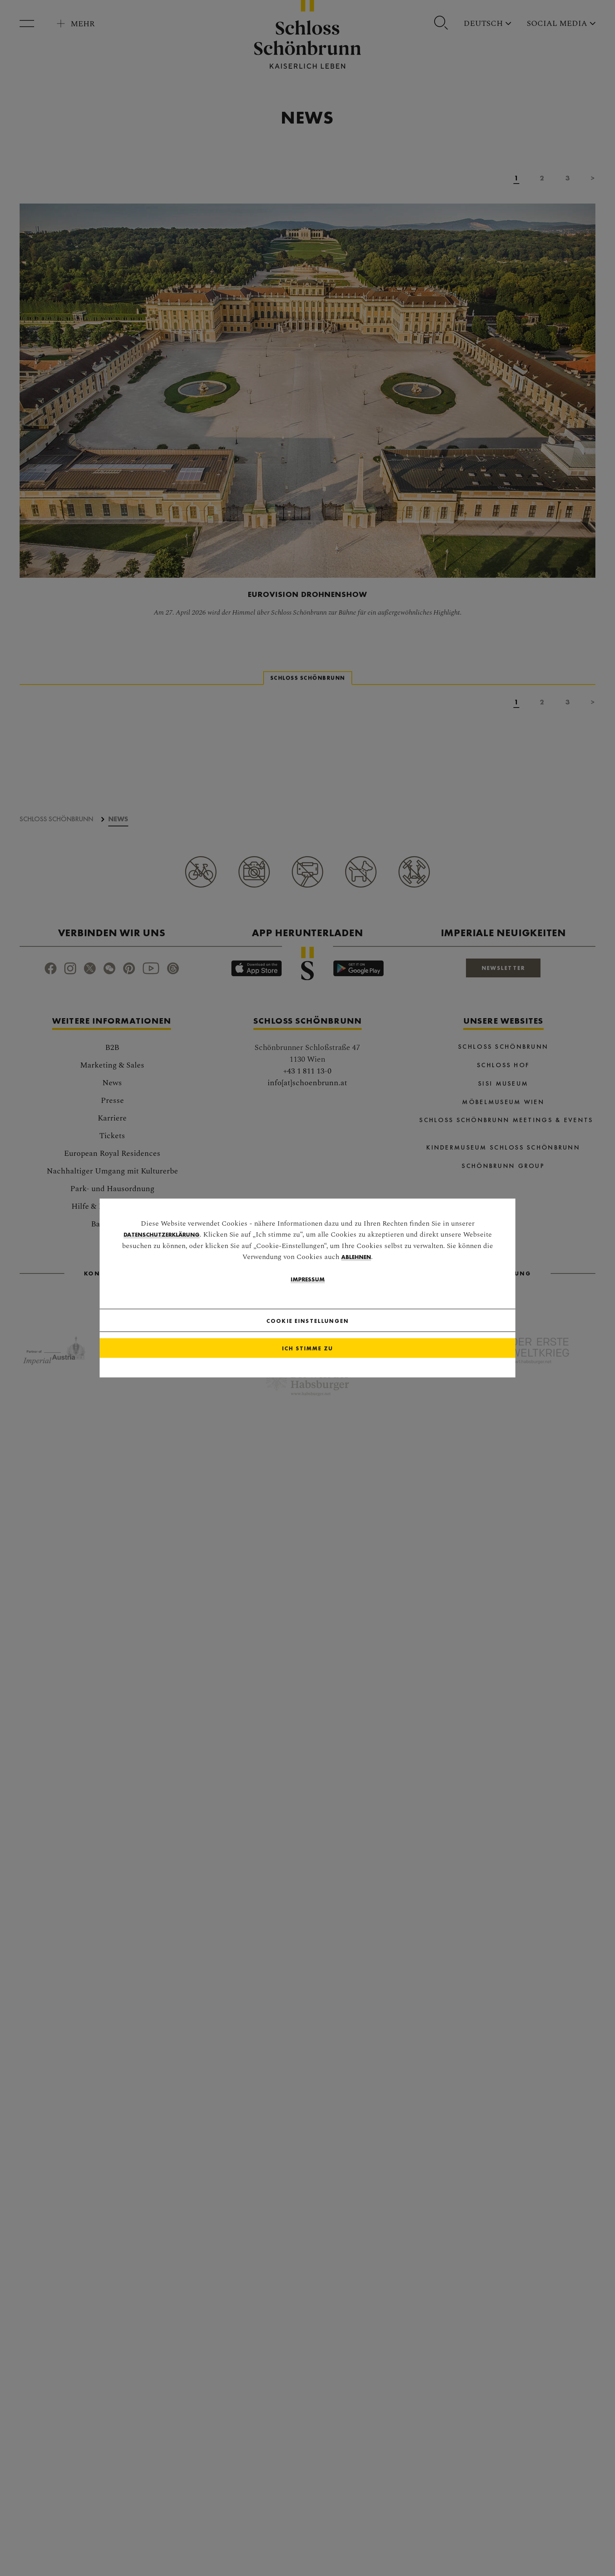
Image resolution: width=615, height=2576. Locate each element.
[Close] (374, 1333)
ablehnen (356, 1269)
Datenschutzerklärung (161, 1247)
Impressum (307, 1292)
